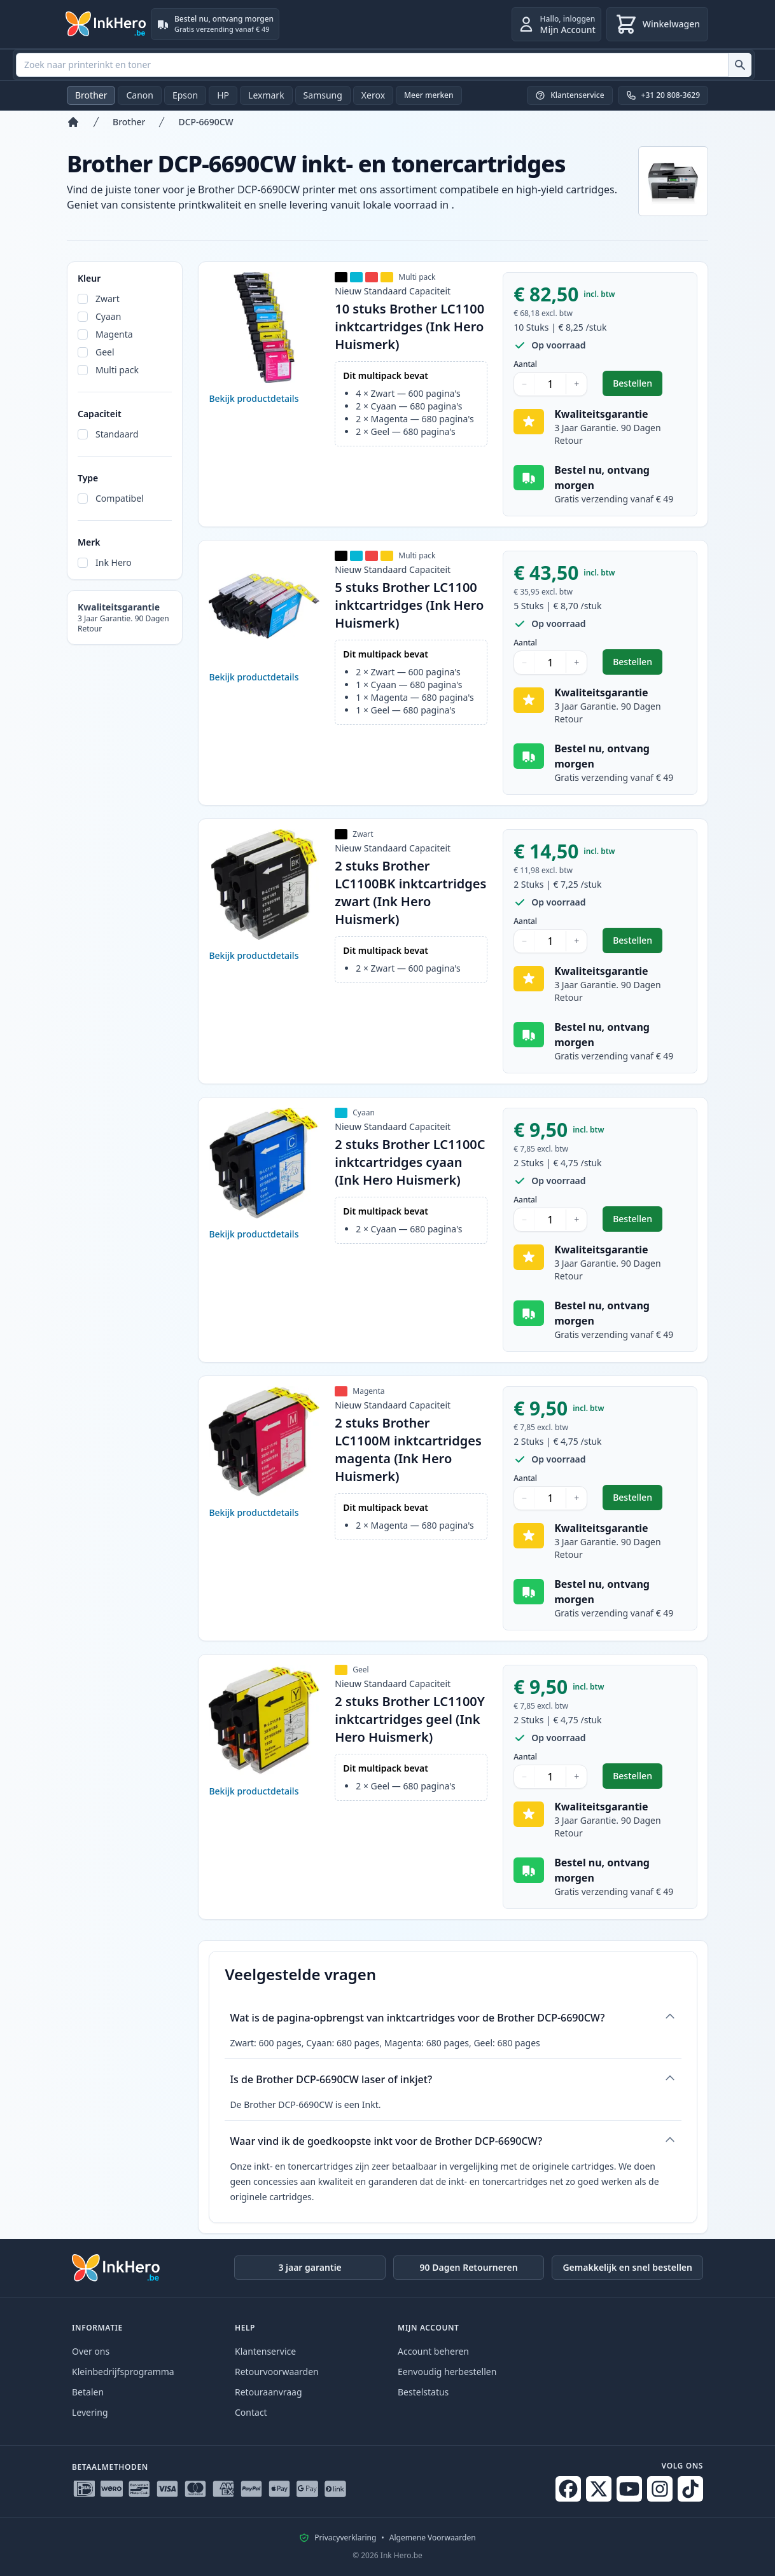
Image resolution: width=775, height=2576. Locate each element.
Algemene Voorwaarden (432, 2538)
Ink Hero (113, 562)
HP (223, 95)
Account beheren (433, 2351)
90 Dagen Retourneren (469, 2267)
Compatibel (119, 498)
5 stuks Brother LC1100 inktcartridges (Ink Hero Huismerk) (409, 605)
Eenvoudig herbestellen (447, 2372)
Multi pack (117, 370)
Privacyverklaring (345, 2538)
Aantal (525, 364)
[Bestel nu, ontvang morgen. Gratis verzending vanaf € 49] (215, 24)
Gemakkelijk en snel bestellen (627, 2267)
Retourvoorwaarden (277, 2372)
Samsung (323, 95)
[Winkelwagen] (657, 24)
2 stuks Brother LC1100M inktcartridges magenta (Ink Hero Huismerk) (408, 1449)
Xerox (373, 95)
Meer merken (428, 95)
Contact (251, 2412)
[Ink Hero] (106, 24)
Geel (105, 352)
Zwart (107, 299)
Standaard (117, 434)
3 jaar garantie (309, 2267)
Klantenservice (265, 2351)
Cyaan (108, 316)
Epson (185, 95)
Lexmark (266, 95)
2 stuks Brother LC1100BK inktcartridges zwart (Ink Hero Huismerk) (410, 892)
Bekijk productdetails (253, 398)
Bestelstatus (423, 2392)
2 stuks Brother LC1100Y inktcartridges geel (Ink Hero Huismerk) (410, 1719)
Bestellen (637, 386)
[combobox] (383, 65)
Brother (91, 95)
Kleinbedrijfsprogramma (123, 2372)
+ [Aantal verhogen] (576, 384)
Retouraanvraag (268, 2392)
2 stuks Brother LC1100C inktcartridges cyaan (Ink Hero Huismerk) (410, 1162)
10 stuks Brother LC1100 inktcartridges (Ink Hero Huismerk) (409, 326)
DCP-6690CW (205, 122)
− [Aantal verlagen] (524, 384)
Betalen (88, 2392)
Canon (139, 95)
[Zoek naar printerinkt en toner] (739, 65)
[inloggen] (556, 24)
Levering (90, 2412)
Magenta (114, 334)
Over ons (90, 2351)
